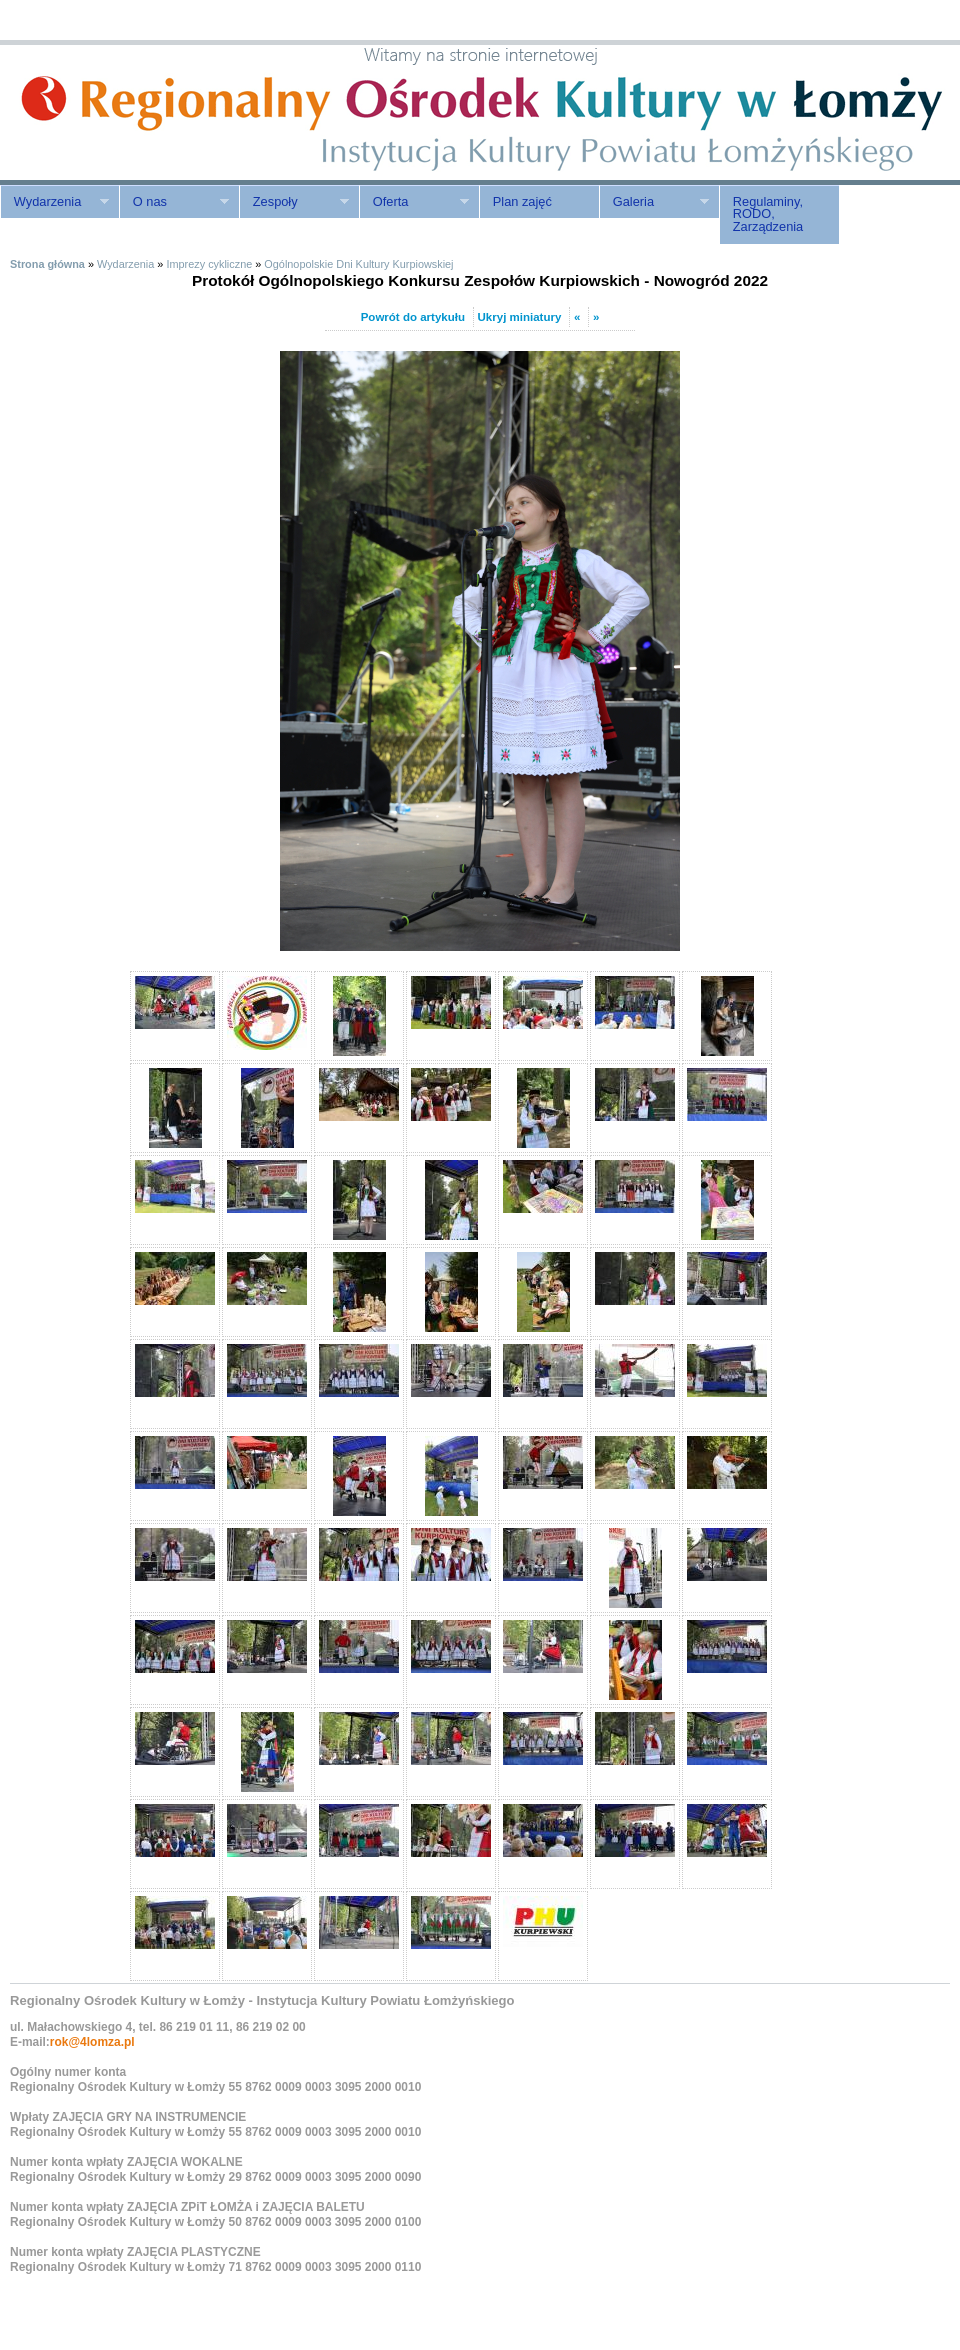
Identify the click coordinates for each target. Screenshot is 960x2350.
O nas (174, 202)
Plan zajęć (522, 201)
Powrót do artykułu (413, 317)
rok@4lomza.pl (92, 2042)
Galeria (654, 202)
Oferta (414, 202)
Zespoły (294, 202)
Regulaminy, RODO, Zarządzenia (768, 214)
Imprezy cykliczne (209, 264)
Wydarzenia (54, 202)
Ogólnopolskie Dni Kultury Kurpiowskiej (358, 264)
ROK (170, 112)
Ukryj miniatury (520, 317)
